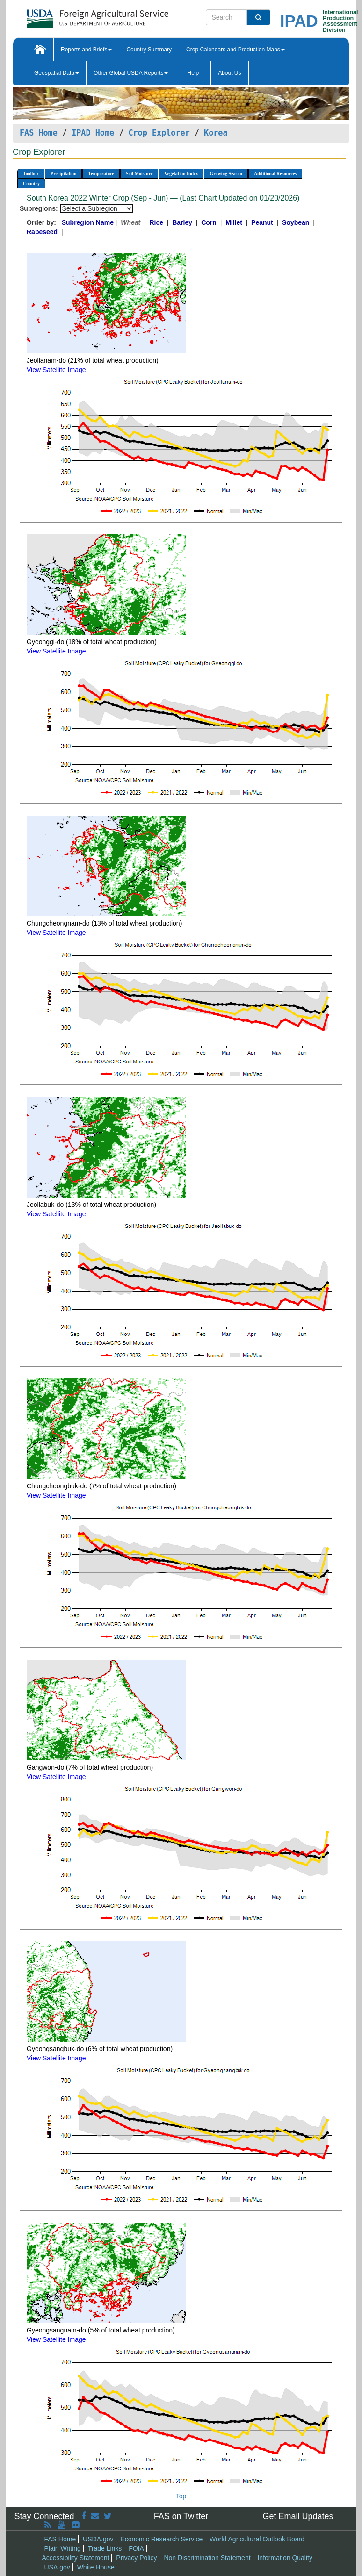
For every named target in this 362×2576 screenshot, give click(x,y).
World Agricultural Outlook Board (257, 2539)
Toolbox (31, 173)
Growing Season (226, 173)
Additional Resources (275, 173)
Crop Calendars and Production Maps (235, 49)
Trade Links (105, 2548)
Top (181, 2496)
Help (192, 73)
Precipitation (63, 173)
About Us (229, 73)
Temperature (101, 173)
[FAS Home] (74, 15)
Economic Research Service (161, 2539)
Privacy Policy (136, 2558)
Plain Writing (62, 2548)
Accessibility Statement (75, 2558)
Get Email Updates (297, 2516)
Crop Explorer (158, 132)
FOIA (136, 2548)
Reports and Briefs (86, 49)
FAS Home (39, 132)
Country (31, 183)
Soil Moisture (139, 173)
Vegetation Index (181, 173)
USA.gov (57, 2567)
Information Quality (284, 2558)
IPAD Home (93, 132)
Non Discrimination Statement (207, 2558)
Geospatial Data (56, 73)
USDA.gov (98, 2539)
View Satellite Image (56, 369)
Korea (216, 132)
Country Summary (149, 49)
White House (96, 2567)
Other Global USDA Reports (131, 73)
